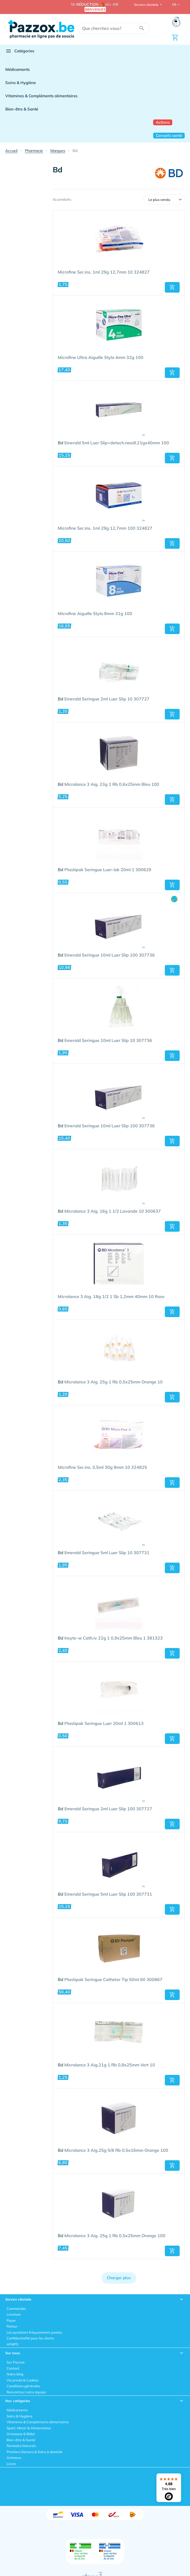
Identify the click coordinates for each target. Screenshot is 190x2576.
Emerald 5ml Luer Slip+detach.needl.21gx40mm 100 (113, 443)
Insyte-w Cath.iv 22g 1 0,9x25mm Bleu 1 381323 (110, 1638)
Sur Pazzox (16, 2362)
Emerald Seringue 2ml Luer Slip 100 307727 (105, 1809)
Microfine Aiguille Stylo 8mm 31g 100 (95, 613)
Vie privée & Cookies (22, 2380)
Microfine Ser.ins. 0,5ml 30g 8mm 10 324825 (102, 1467)
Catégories (19, 51)
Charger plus (119, 2277)
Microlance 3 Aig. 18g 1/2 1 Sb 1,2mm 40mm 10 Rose (111, 1296)
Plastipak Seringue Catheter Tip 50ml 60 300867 (110, 1979)
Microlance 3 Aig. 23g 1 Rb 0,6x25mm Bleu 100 (108, 784)
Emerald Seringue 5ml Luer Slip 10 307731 (103, 1552)
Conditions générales (23, 2386)
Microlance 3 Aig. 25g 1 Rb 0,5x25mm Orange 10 (110, 1382)
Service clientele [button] (146, 5)
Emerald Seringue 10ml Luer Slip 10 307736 (105, 1040)
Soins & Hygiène (20, 82)
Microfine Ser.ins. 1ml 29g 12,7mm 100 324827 (105, 528)
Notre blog (15, 2374)
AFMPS (12, 2344)
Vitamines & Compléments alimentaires (41, 95)
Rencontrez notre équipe (26, 2392)
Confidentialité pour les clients (30, 2338)
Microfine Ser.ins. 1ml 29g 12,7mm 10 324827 (104, 272)
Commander (16, 2308)
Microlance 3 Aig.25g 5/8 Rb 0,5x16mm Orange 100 (113, 2150)
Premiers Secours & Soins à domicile (35, 2452)
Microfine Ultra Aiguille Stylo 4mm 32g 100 (100, 357)
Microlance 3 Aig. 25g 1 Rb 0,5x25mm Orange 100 (111, 2235)
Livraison (14, 2314)
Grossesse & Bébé (21, 2434)
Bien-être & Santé (21, 109)
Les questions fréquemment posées (34, 2332)
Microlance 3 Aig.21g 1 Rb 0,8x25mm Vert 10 (106, 2065)
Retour (12, 2326)
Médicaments (17, 69)
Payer (11, 2320)
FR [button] (174, 5)
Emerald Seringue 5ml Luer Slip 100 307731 (105, 1894)
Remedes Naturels (21, 2446)
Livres (11, 2464)
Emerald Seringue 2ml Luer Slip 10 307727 (103, 699)
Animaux (14, 2457)
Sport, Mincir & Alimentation (29, 2428)
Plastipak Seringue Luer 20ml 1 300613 (101, 1723)
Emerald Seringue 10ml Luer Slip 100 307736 (106, 955)
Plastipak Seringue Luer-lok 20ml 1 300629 (104, 869)
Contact (13, 2368)
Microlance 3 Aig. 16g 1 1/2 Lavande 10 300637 (109, 1211)
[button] (172, 287)
